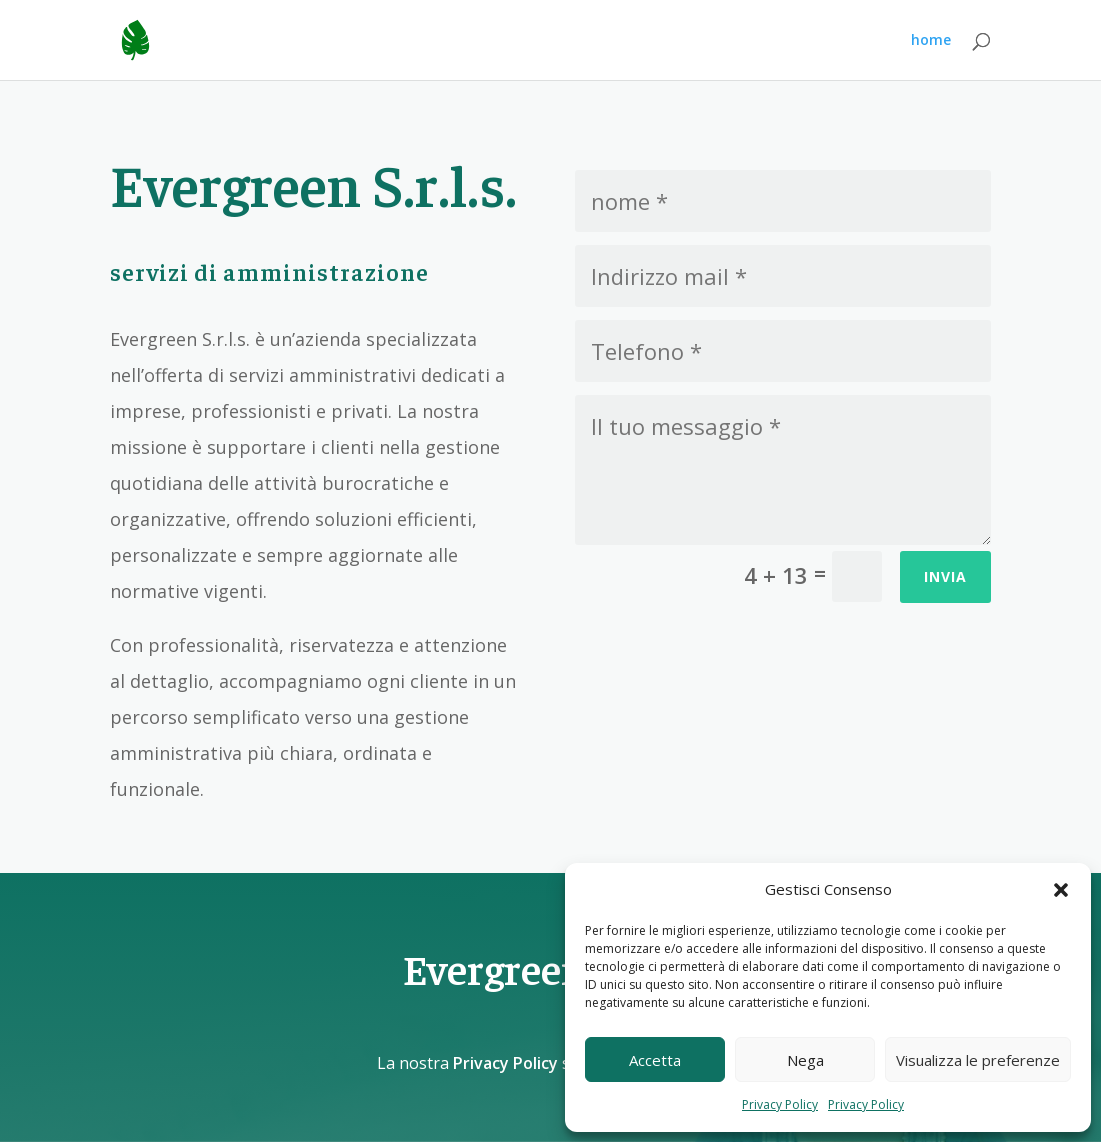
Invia (945, 576)
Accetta (655, 1060)
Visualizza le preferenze (978, 1060)
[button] (1061, 890)
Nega (805, 1060)
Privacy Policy (780, 1104)
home (931, 41)
